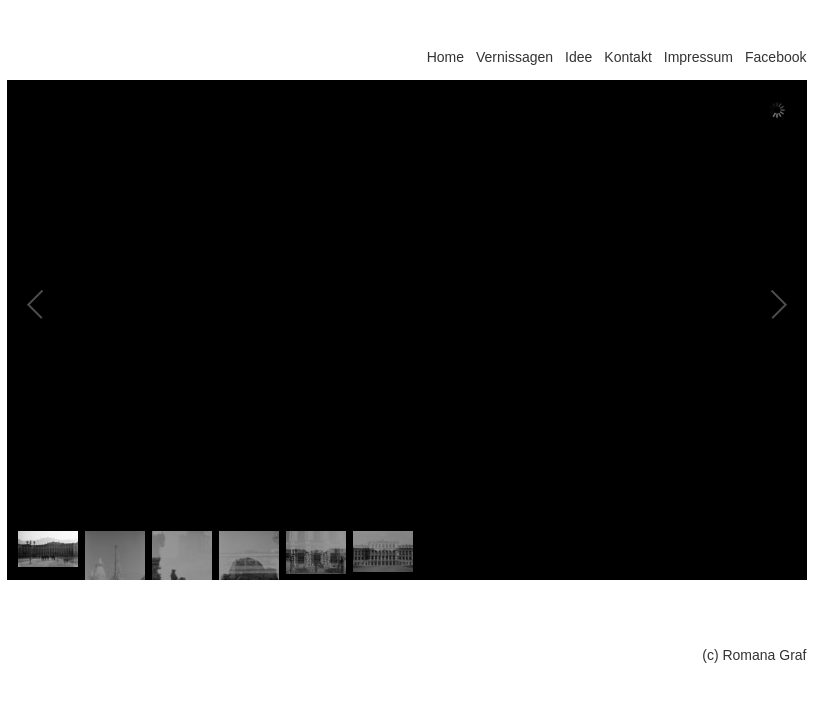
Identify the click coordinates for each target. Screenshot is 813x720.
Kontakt (627, 57)
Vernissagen (514, 57)
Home (445, 57)
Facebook (775, 57)
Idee (578, 57)
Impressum (698, 57)
